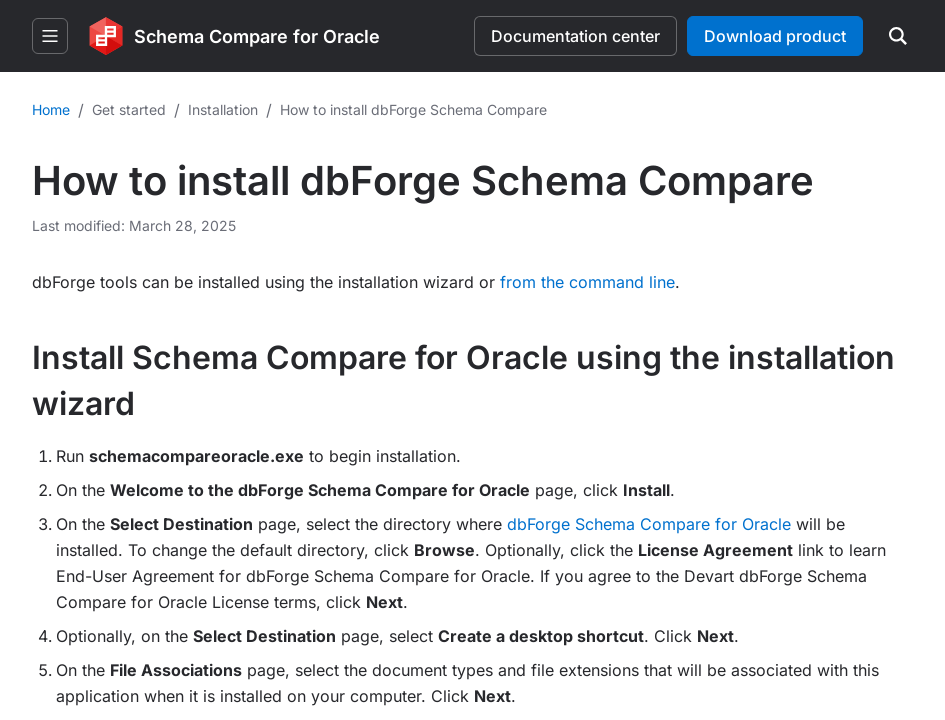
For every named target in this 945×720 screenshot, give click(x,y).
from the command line (587, 282)
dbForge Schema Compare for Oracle (649, 524)
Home (51, 109)
